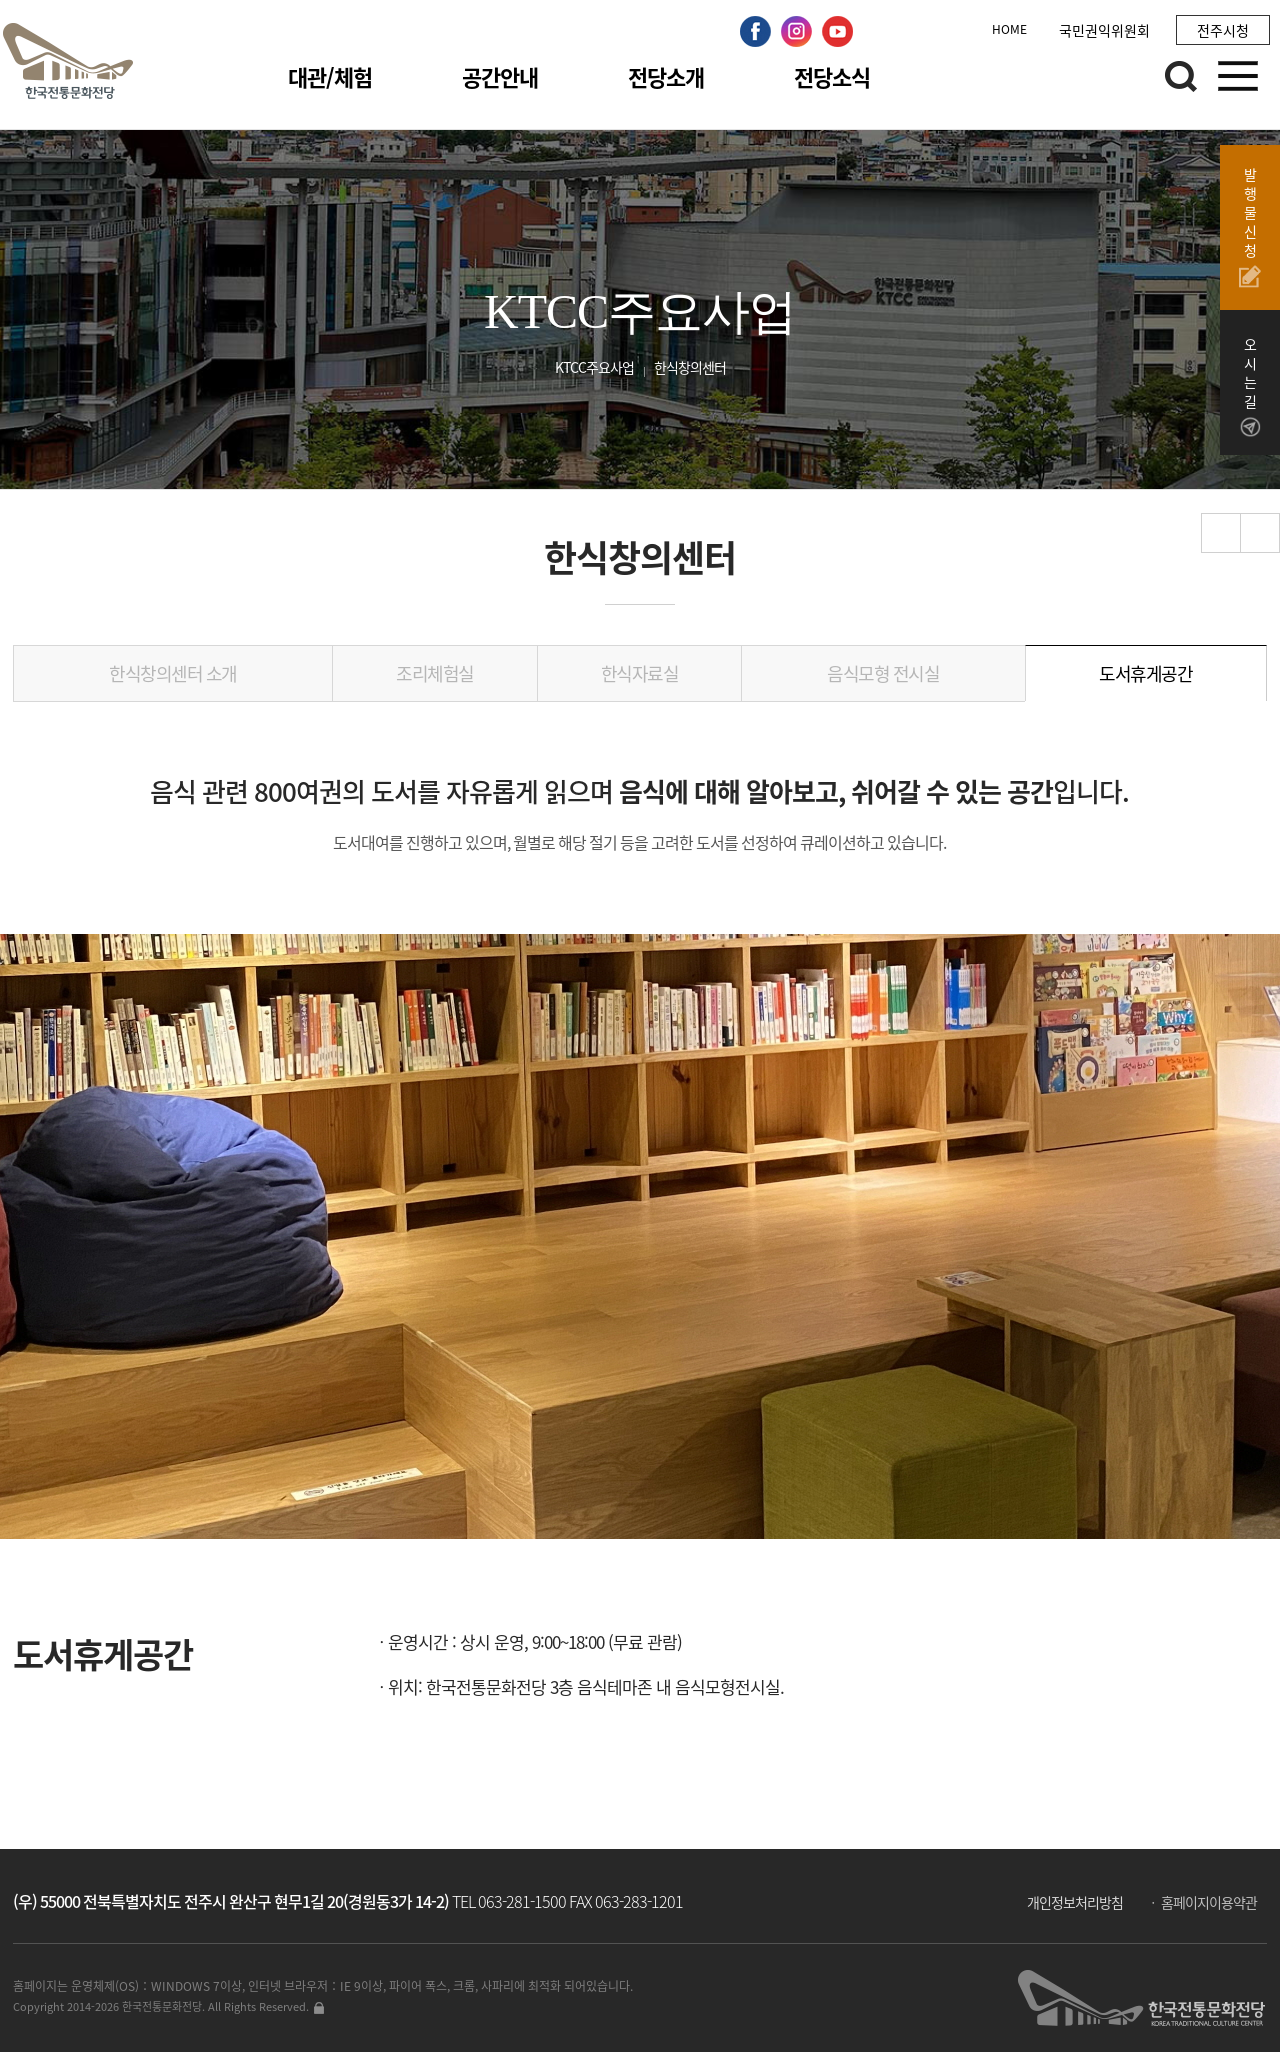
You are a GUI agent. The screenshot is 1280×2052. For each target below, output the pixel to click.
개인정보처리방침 (1075, 1902)
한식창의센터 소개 (173, 673)
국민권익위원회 (1104, 30)
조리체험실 (435, 673)
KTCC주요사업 (594, 367)
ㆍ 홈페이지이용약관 (1201, 1902)
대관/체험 (330, 76)
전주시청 (1223, 30)
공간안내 (500, 76)
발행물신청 (1250, 226)
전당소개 (666, 76)
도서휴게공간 (1145, 673)
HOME (1009, 29)
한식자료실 (640, 673)
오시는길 (1250, 386)
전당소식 (832, 76)
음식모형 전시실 (883, 673)
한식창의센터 (690, 367)
